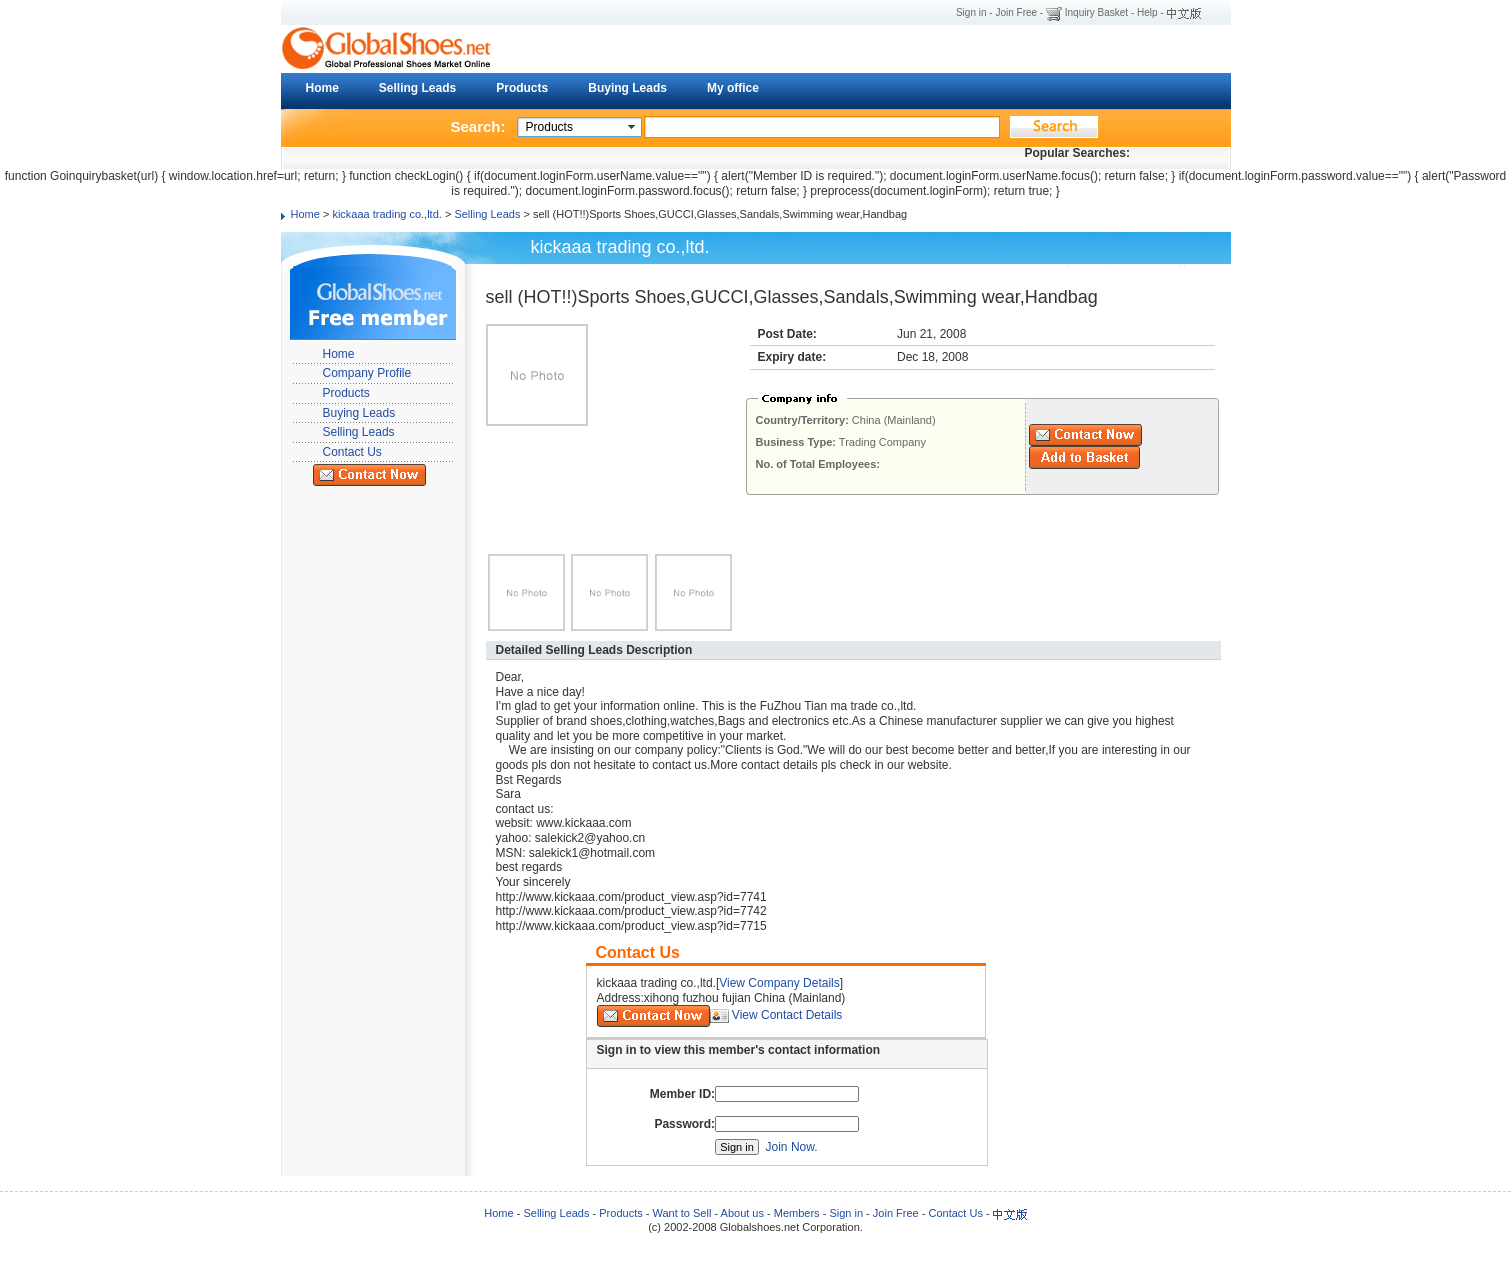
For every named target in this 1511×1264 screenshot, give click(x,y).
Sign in (971, 12)
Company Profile (367, 373)
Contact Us (352, 452)
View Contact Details (787, 1015)
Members (797, 1213)
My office (733, 88)
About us (742, 1213)
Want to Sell (681, 1213)
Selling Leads (417, 88)
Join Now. (792, 1147)
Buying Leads (627, 88)
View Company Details (779, 983)
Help (1147, 12)
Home (322, 88)
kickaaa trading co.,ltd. (386, 214)
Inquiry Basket (1096, 12)
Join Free (1016, 12)
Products (522, 88)
